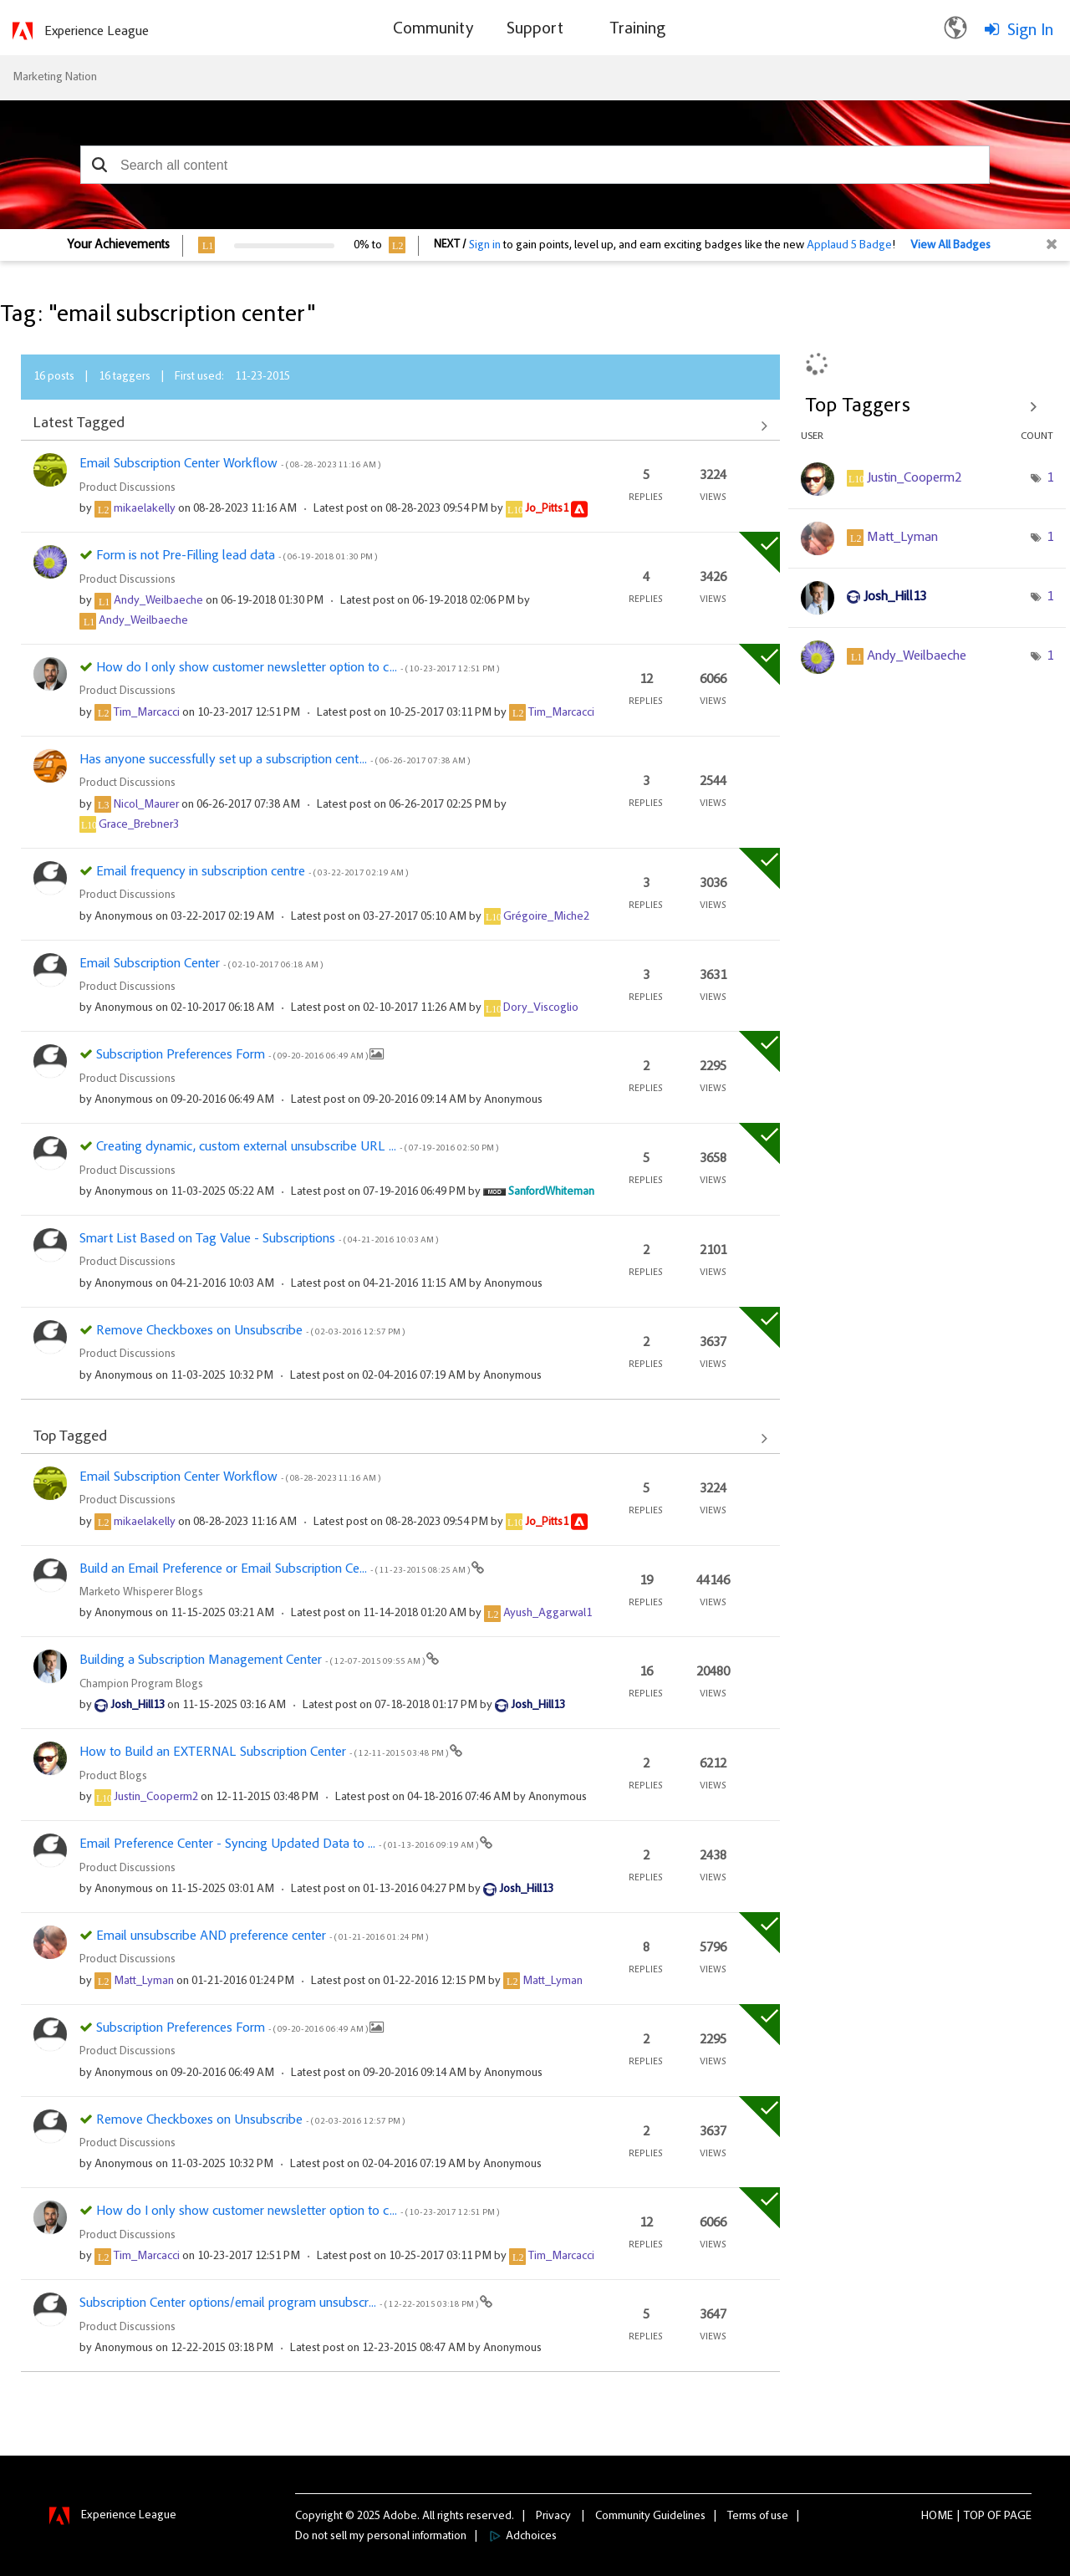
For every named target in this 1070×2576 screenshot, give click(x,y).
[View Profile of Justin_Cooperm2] (156, 1797)
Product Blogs (113, 1777)
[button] (99, 164)
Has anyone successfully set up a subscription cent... (274, 760)
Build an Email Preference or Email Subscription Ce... (275, 1569)
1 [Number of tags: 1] (1050, 478)
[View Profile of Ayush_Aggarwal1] (547, 1614)
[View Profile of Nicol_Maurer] (146, 805)
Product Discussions (127, 488)
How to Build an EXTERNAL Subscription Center (264, 1752)
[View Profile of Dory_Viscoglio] (540, 1008)
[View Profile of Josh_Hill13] (137, 1705)
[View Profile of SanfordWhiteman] (551, 1192)
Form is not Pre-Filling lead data (236, 556)
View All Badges (950, 246)
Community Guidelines (650, 2516)
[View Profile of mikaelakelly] (145, 509)
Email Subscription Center (201, 964)
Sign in (485, 246)
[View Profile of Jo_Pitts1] (546, 509)
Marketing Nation (55, 78)
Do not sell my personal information (380, 2537)
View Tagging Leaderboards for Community (927, 406)
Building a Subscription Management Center (252, 1660)
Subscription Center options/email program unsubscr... (279, 2303)
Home (937, 2516)
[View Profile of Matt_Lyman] (144, 1981)
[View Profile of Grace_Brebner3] (139, 825)
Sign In (1030, 31)
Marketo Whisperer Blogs (141, 1593)
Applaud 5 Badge (849, 246)
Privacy (553, 2516)
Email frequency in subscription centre (252, 872)
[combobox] (535, 164)
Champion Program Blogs (141, 1685)
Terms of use (757, 2516)
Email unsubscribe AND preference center (262, 1936)
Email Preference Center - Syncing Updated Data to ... (279, 1844)
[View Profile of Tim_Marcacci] (147, 713)
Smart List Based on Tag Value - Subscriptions (258, 1239)
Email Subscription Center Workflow (229, 464)
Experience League (96, 31)
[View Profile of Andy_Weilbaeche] (158, 601)
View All (400, 425)
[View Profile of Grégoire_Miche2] (546, 917)
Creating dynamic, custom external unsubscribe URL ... (297, 1147)
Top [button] (974, 2516)
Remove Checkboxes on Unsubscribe (250, 1331)
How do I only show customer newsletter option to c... (297, 668)
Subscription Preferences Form (232, 1055)
